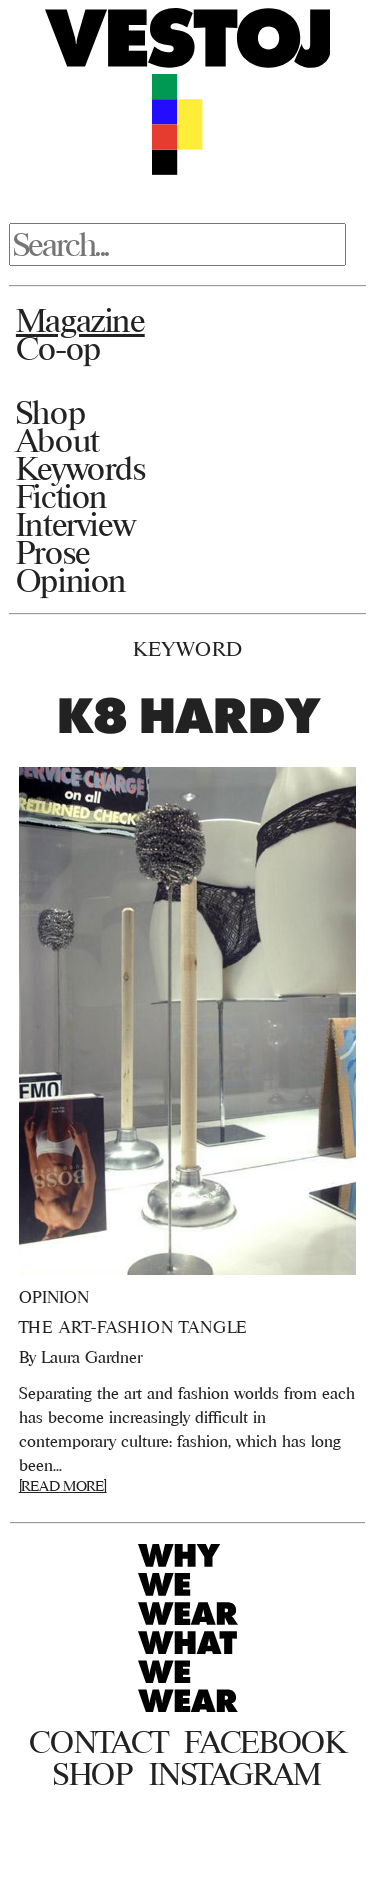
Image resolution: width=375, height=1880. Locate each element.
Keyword (188, 648)
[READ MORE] (63, 1485)
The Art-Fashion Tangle (133, 1327)
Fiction (61, 496)
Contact (98, 1742)
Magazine (80, 320)
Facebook (264, 1742)
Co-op (58, 348)
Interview (75, 524)
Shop (50, 412)
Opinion (71, 580)
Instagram (235, 1774)
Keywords (81, 468)
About (57, 440)
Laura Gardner (91, 1357)
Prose (53, 552)
